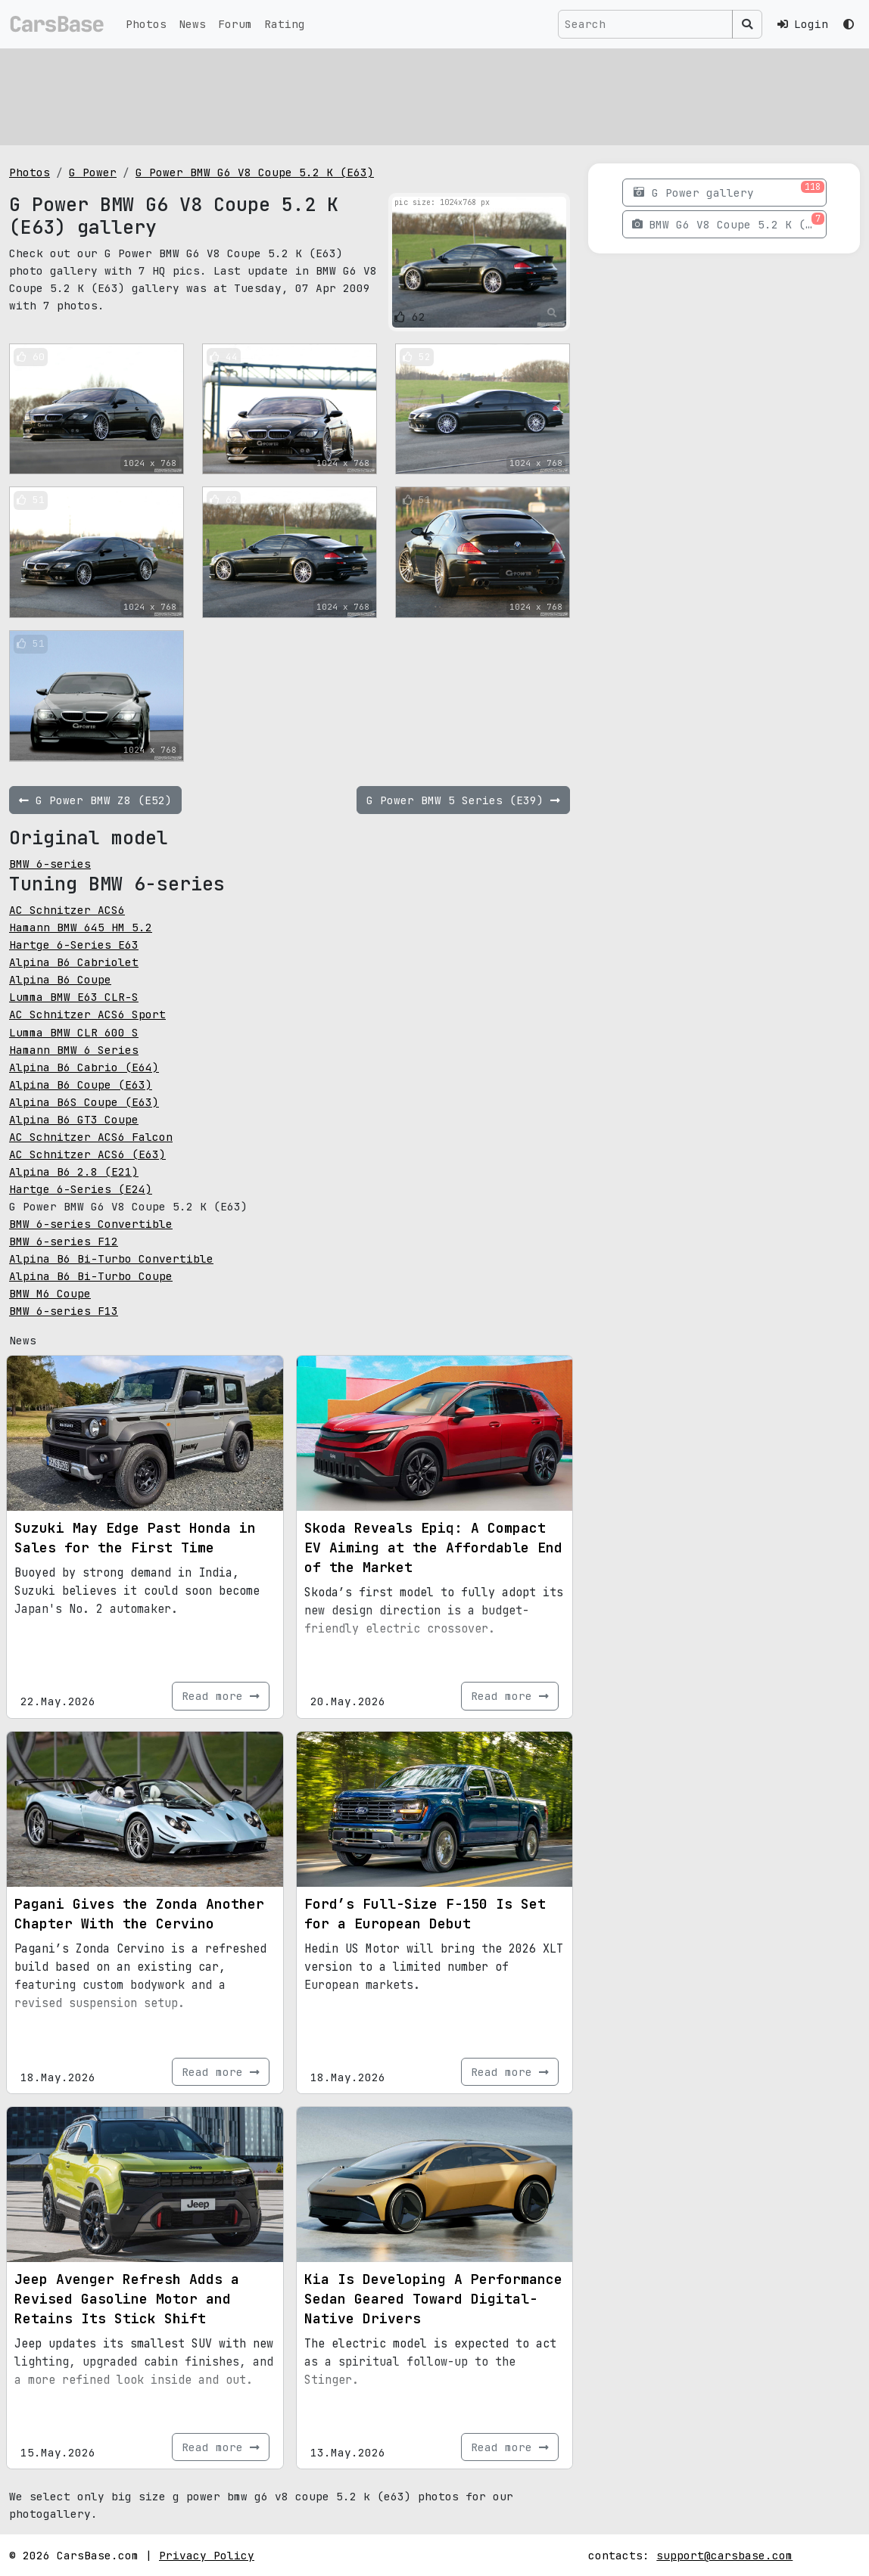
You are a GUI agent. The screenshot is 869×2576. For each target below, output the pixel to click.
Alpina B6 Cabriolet (74, 962)
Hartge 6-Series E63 (74, 944)
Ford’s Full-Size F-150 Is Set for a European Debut (425, 1913)
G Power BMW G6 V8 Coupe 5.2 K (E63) (254, 172)
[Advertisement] (434, 95)
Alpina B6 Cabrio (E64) (84, 1067)
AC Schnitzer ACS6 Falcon (91, 1137)
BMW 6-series (50, 863)
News (192, 24)
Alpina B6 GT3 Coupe (74, 1119)
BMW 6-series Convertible (91, 1224)
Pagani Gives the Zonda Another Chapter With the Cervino (139, 1913)
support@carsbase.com (724, 2555)
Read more (221, 1696)
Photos (146, 24)
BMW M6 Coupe (50, 1293)
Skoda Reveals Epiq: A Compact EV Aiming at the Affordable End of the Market (433, 1547)
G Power (93, 172)
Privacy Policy (206, 2555)
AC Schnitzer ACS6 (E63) (87, 1154)
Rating (284, 24)
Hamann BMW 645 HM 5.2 (80, 927)
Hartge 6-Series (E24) (80, 1189)
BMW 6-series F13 (63, 1311)
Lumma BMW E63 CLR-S (74, 997)
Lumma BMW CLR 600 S (74, 1032)
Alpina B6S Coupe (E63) (84, 1102)
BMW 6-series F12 (63, 1241)
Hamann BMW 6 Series (74, 1050)
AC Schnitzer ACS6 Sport (87, 1014)
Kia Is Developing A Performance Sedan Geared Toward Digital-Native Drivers (433, 2298)
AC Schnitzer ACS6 (67, 910)
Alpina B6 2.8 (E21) (74, 1171)
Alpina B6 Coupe (60, 979)
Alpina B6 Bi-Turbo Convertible (111, 1258)
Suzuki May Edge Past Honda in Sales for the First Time (135, 1537)
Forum (235, 24)
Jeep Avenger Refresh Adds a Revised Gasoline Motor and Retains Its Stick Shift (126, 2298)
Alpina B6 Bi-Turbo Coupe (91, 1276)
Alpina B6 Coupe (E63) (80, 1084)
